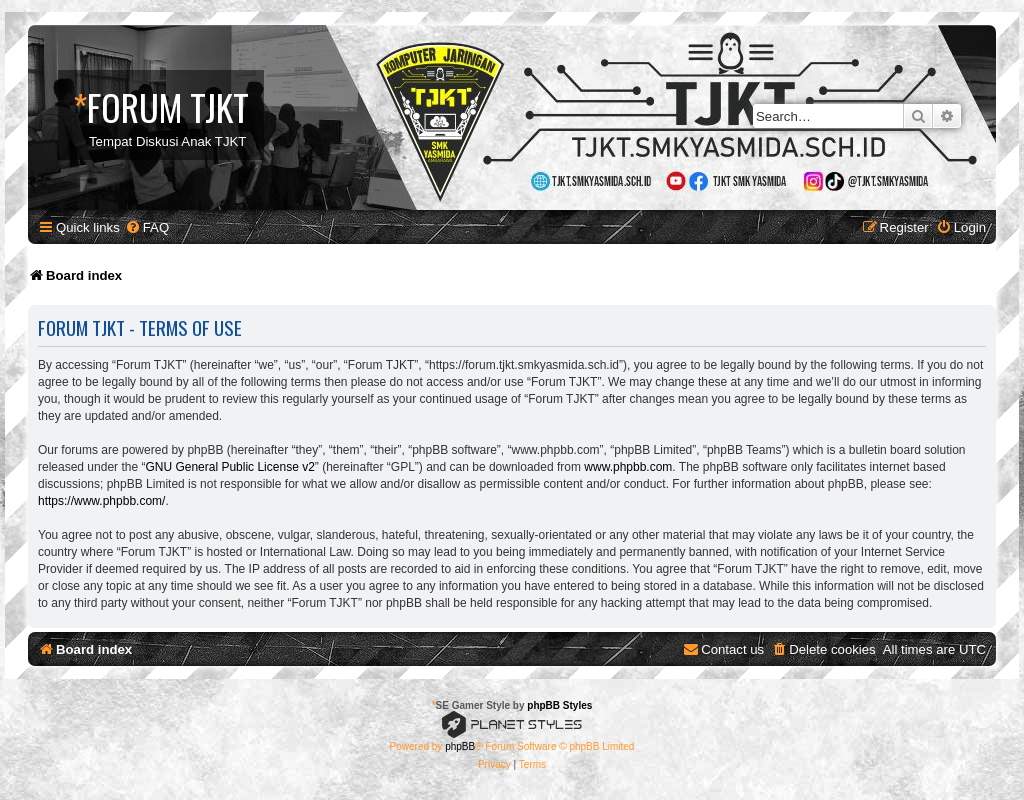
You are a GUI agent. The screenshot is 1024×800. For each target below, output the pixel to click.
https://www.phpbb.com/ (101, 501)
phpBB (460, 746)
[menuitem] (147, 227)
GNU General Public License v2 (229, 467)
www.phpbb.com (628, 467)
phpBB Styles (559, 705)
